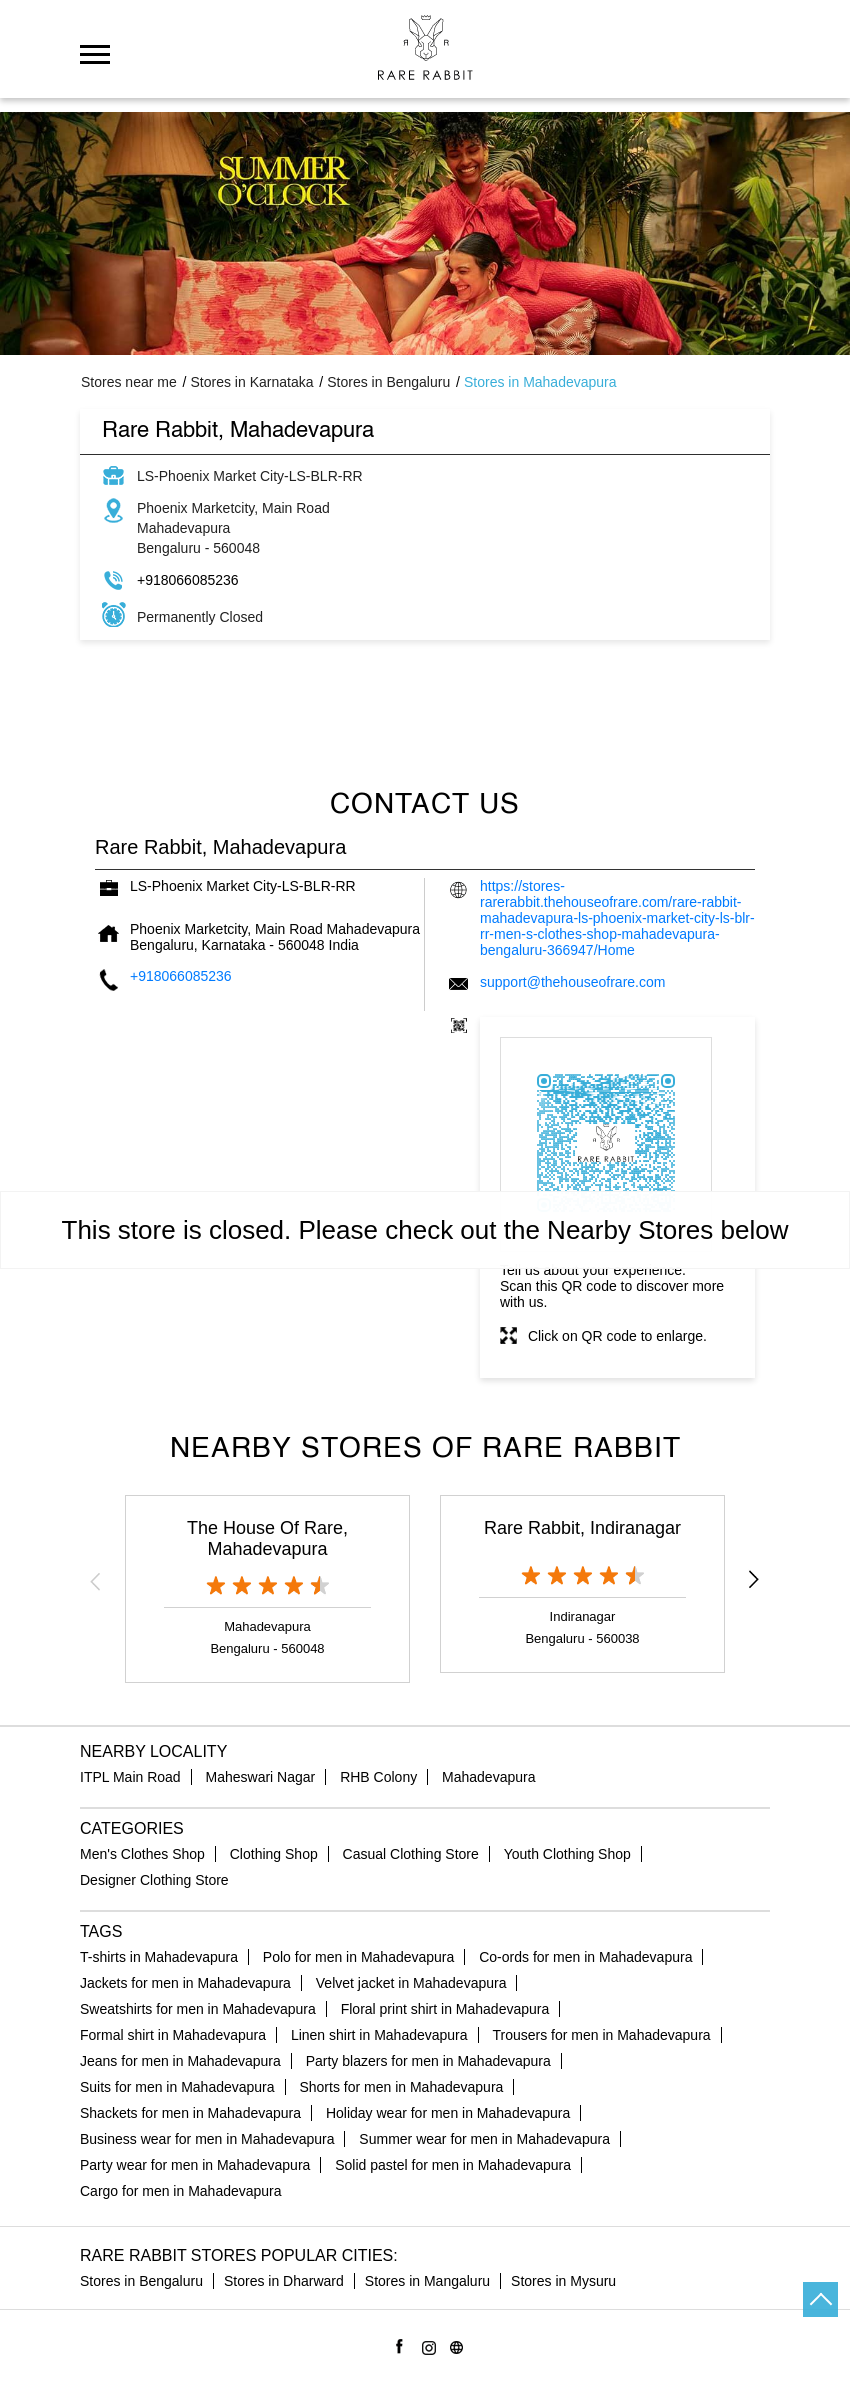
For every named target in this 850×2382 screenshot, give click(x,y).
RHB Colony (378, 1777)
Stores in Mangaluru (427, 2281)
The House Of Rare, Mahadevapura (267, 1538)
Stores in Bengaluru (141, 2281)
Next (754, 1581)
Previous (96, 1581)
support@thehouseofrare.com (572, 982)
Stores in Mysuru (563, 2281)
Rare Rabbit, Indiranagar (582, 1528)
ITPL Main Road (130, 1777)
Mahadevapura (488, 1777)
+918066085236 (188, 580)
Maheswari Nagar (261, 1777)
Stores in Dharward (284, 2281)
